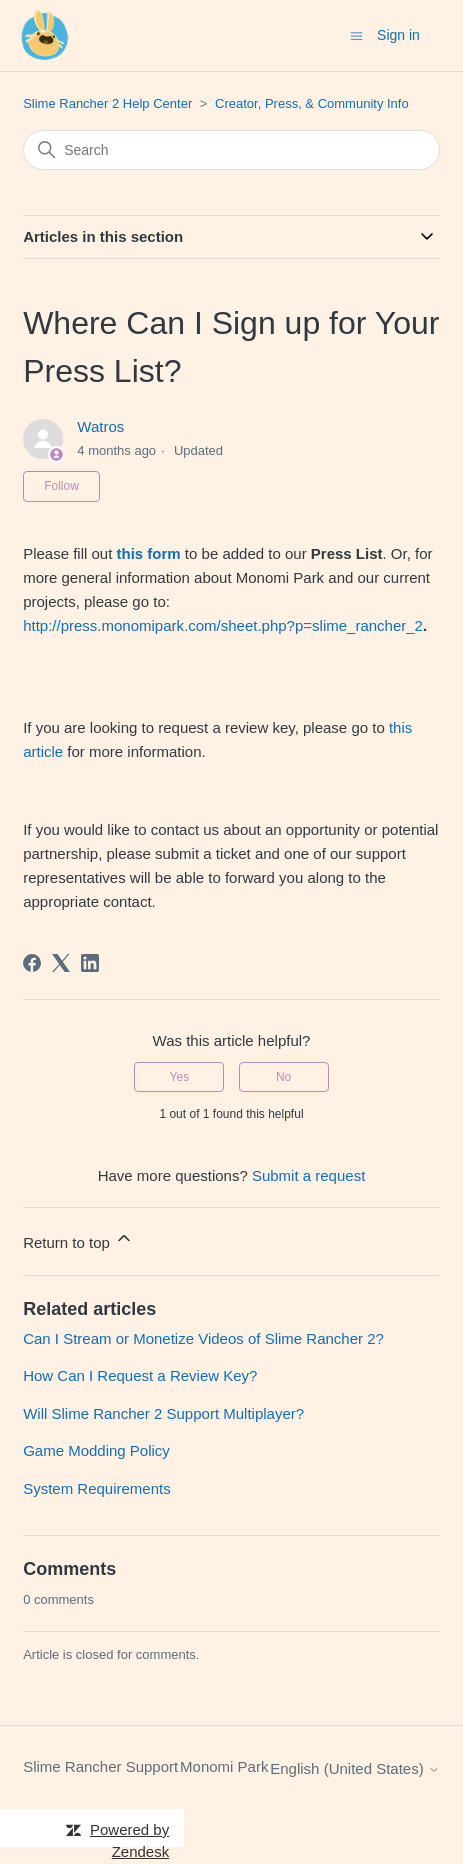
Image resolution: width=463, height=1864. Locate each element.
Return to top (78, 1239)
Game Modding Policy (96, 1450)
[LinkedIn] (90, 963)
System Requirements (97, 1488)
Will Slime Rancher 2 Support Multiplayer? (163, 1413)
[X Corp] (61, 963)
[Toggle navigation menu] (356, 34)
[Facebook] (32, 963)
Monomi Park (224, 1766)
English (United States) (355, 1768)
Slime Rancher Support (100, 1766)
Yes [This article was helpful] (180, 1077)
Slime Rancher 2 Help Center (107, 103)
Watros (100, 426)
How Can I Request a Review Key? (140, 1375)
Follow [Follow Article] (61, 486)
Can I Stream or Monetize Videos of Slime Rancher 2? (203, 1338)
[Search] (231, 150)
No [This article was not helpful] (283, 1077)
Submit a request (308, 1175)
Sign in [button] (398, 35)
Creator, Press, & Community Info (312, 103)
